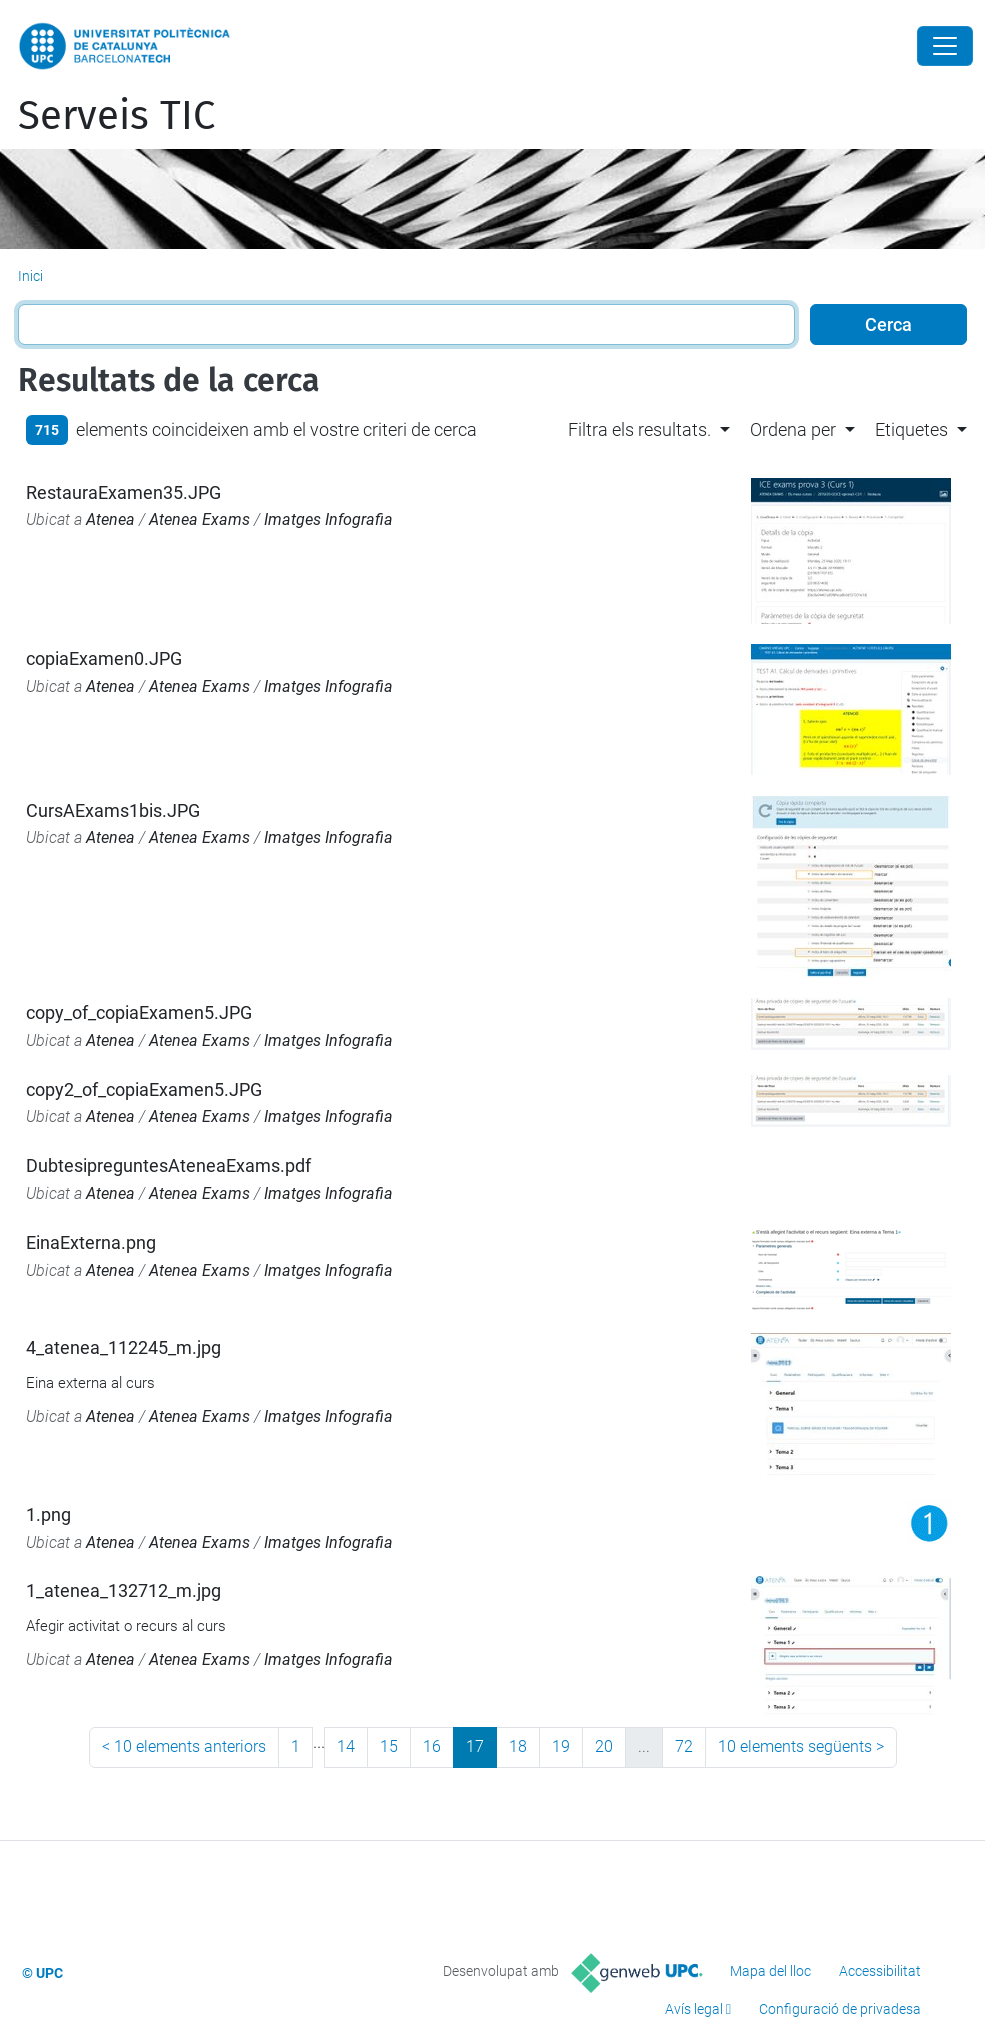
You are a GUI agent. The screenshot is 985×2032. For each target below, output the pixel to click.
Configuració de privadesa (840, 2009)
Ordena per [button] (793, 429)
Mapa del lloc (770, 1971)
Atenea (110, 519)
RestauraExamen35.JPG (123, 492)
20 (604, 1746)
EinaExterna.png (91, 1242)
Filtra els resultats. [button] (639, 429)
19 (561, 1746)
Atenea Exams (199, 519)
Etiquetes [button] (911, 429)
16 (432, 1746)
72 (684, 1746)
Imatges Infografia (328, 519)
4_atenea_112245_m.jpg (123, 1347)
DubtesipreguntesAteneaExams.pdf (168, 1165)
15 (389, 1746)
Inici (30, 276)
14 (346, 1746)
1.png (48, 1514)
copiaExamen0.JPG (104, 658)
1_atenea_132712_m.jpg (123, 1590)
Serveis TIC (116, 116)
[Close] (945, 46)
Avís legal (694, 2009)
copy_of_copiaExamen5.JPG (139, 1012)
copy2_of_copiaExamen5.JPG (144, 1089)
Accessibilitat (880, 1971)
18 (518, 1746)
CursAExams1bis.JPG (113, 810)
